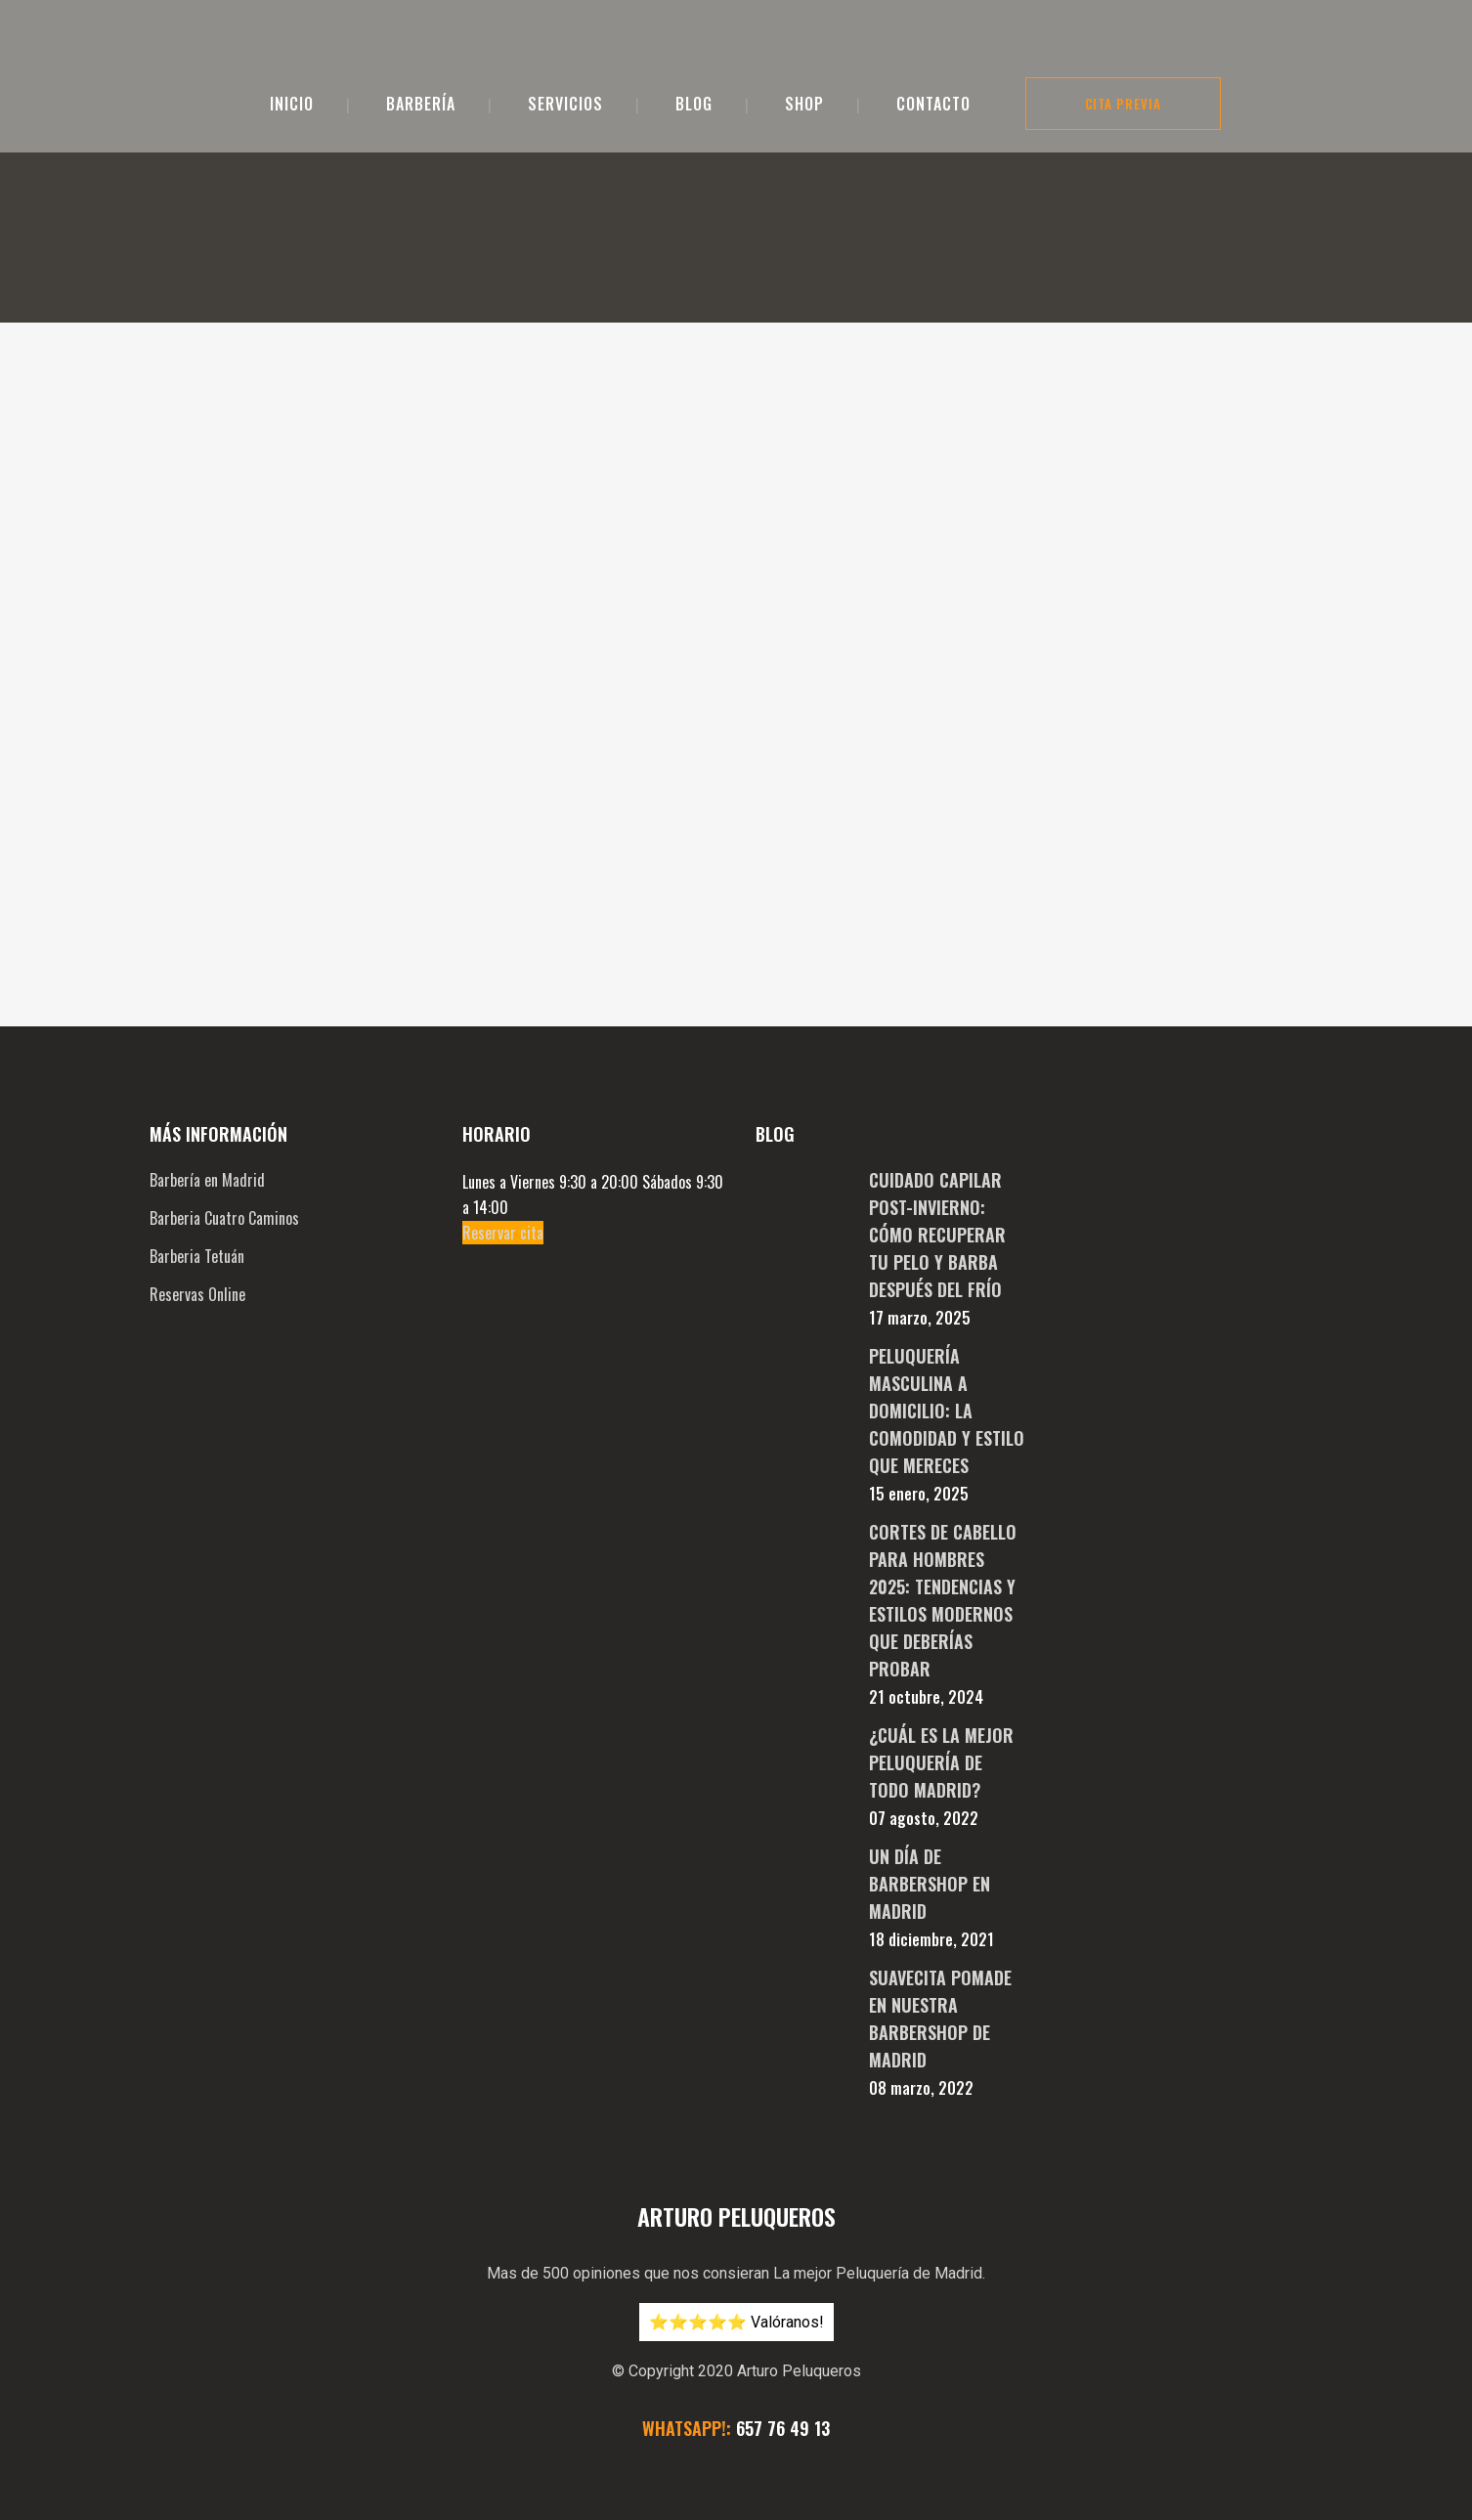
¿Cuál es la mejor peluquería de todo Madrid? (941, 1591)
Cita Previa (1123, 103)
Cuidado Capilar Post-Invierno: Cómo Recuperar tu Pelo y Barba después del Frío (937, 1063)
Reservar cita (502, 1061)
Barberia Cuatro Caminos (224, 1047)
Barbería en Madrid (207, 1009)
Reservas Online (197, 1123)
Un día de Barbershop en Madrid (929, 1713)
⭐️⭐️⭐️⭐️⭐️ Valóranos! (736, 2151)
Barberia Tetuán (197, 1085)
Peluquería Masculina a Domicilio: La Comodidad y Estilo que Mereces (946, 1239)
